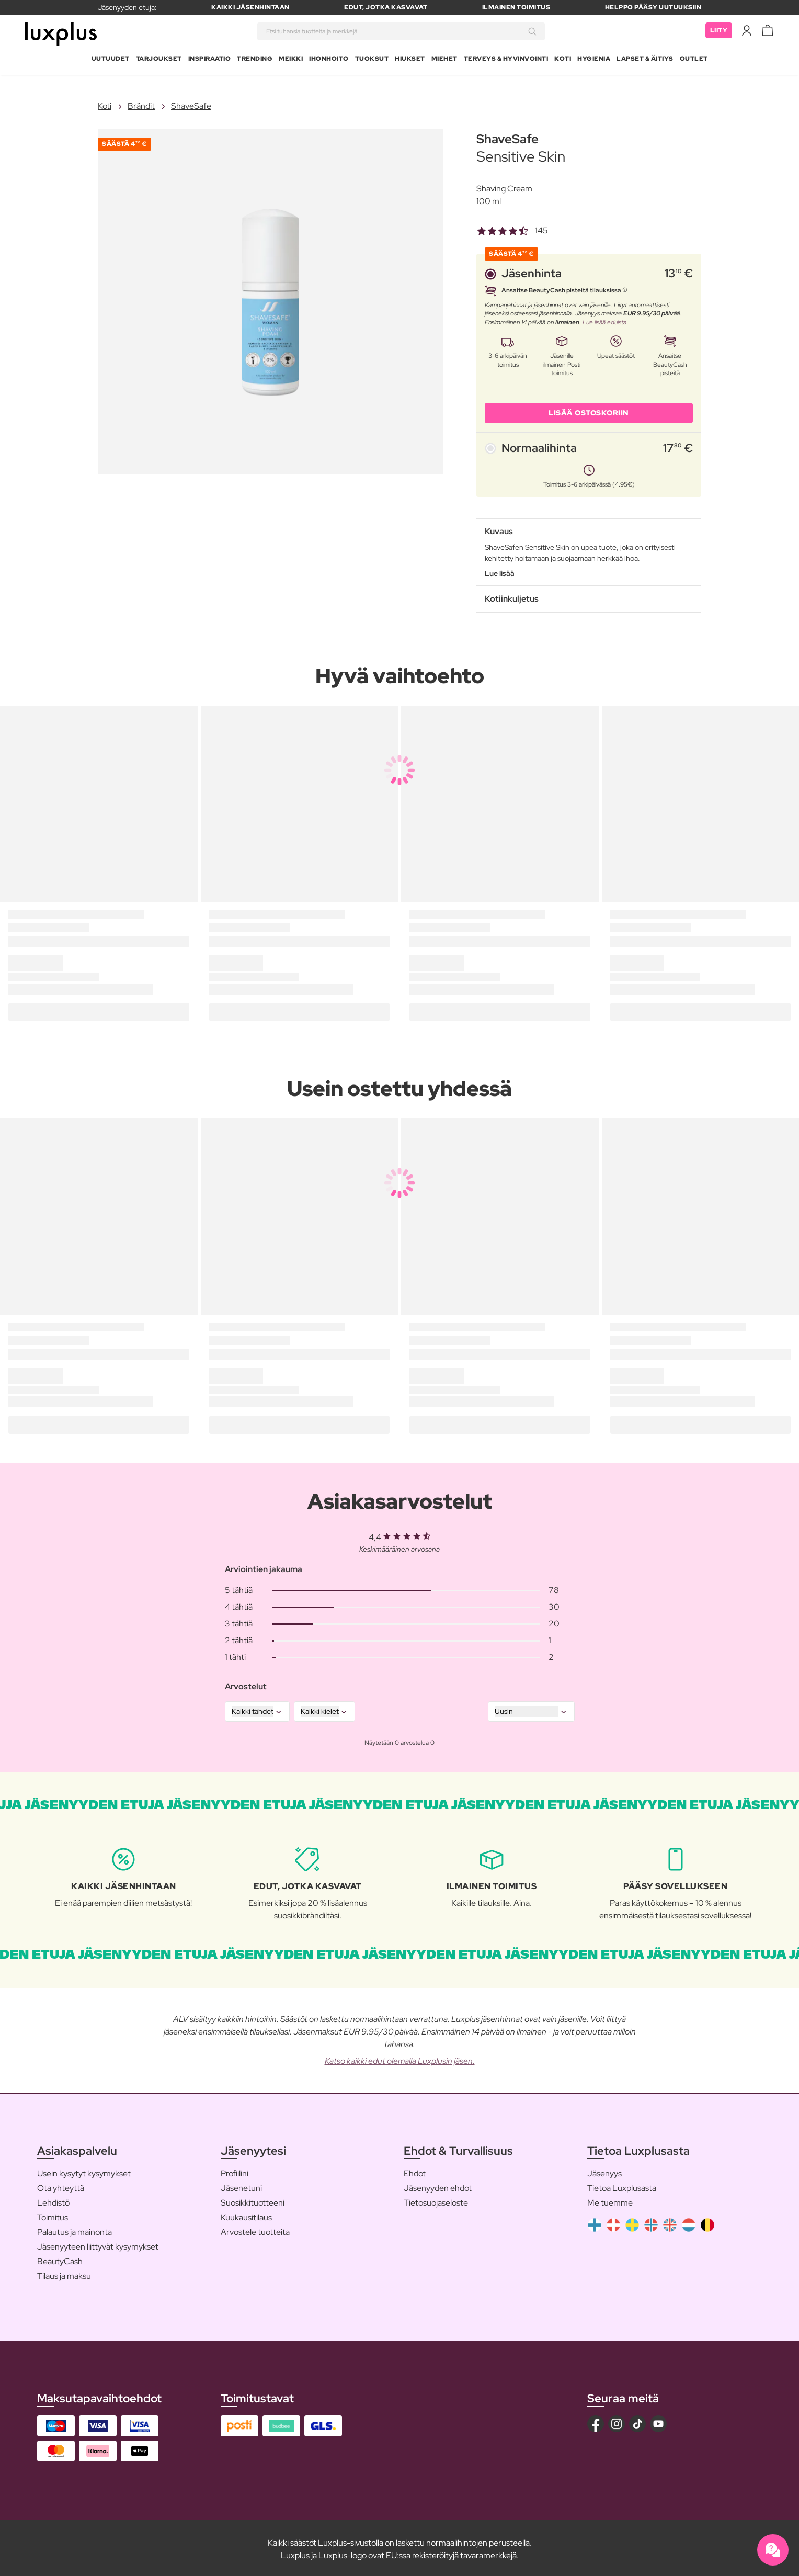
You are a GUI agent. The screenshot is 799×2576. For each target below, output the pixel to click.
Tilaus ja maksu (64, 2273)
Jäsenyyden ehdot (438, 2185)
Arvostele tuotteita (255, 2229)
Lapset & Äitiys (645, 59)
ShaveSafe (191, 103)
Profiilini (234, 2171)
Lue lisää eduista (604, 319)
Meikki (291, 59)
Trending (254, 59)
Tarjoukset (159, 59)
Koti (562, 59)
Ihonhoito (329, 59)
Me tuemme (610, 2200)
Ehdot (415, 2171)
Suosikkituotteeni (252, 2200)
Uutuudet (111, 59)
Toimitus (52, 2215)
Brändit (141, 103)
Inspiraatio (209, 59)
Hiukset (410, 59)
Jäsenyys (604, 2171)
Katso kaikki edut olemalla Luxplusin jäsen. (400, 2058)
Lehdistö (53, 2200)
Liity (719, 31)
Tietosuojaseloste (436, 2200)
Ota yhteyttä (60, 2185)
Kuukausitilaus (246, 2215)
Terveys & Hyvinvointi (506, 59)
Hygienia (593, 59)
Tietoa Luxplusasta (621, 2185)
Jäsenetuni (241, 2185)
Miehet (444, 59)
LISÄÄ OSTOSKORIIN (589, 410)
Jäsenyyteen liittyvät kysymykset (97, 2244)
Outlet (694, 59)
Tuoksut (372, 59)
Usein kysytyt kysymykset (84, 2171)
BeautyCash (60, 2259)
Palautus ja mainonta (74, 2229)
